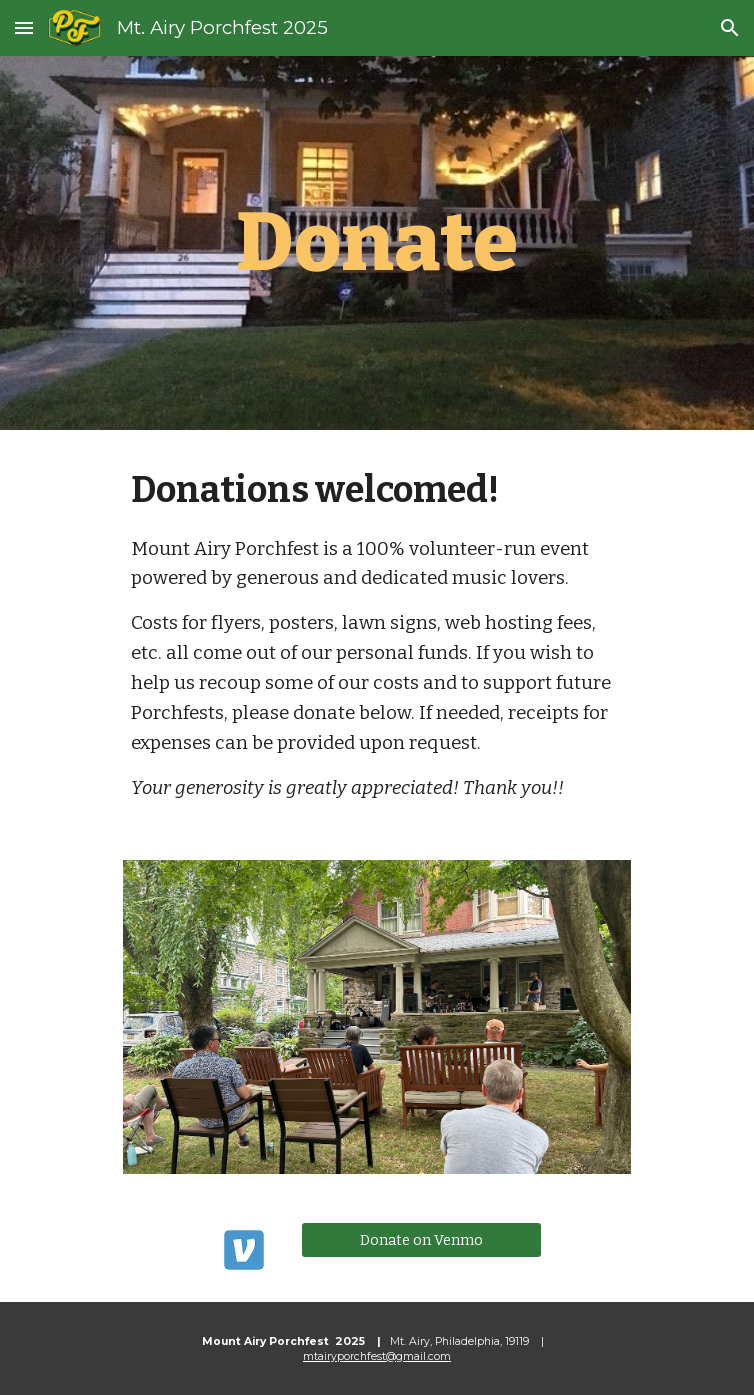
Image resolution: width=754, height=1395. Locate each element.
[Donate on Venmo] (421, 1239)
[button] (24, 27)
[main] (376, 243)
